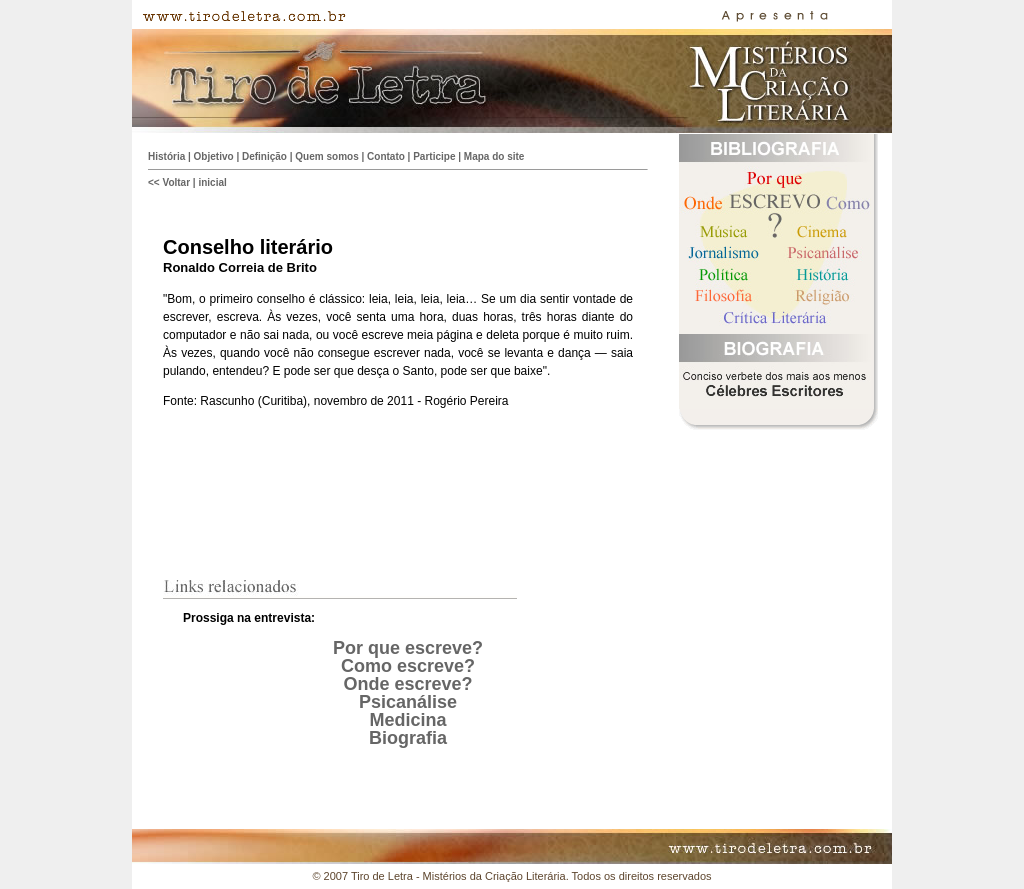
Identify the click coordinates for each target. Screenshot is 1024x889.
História (166, 156)
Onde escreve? (407, 684)
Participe (434, 156)
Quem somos (326, 156)
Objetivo (214, 156)
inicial (212, 182)
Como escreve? (408, 666)
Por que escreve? (408, 648)
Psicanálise (408, 702)
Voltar (176, 182)
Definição (264, 156)
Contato (386, 156)
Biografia (408, 738)
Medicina (407, 720)
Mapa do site (494, 156)
